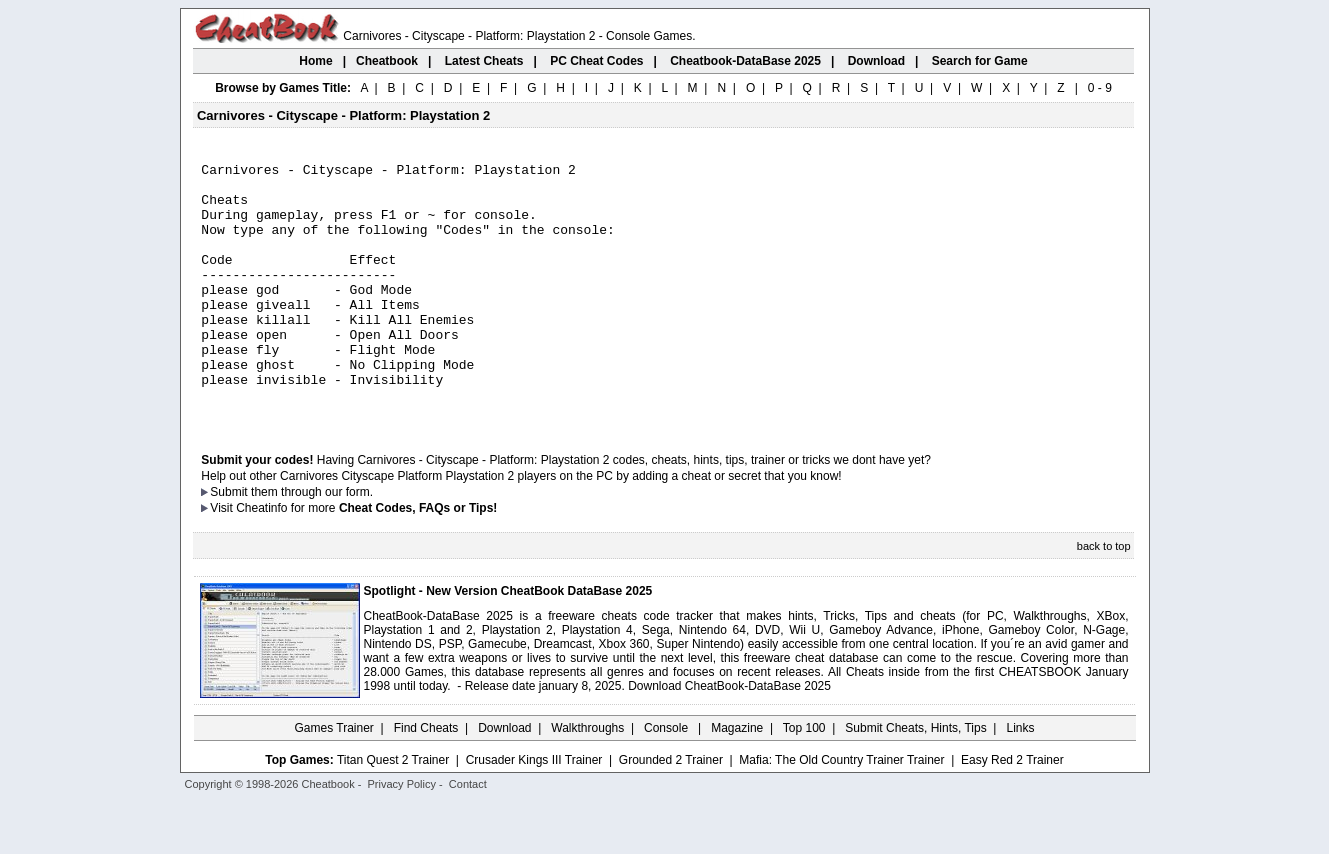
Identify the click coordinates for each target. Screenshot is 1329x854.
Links (1021, 779)
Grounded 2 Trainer (671, 811)
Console (667, 779)
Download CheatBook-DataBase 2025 (729, 737)
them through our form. (312, 543)
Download (504, 779)
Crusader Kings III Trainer (534, 811)
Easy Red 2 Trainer (1012, 811)
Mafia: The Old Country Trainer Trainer (841, 811)
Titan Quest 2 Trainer (393, 811)
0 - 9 (1100, 88)
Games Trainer (333, 779)
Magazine (737, 779)
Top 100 (804, 779)
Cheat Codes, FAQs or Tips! (418, 559)
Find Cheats (426, 779)
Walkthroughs (587, 779)
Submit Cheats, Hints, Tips (915, 779)
